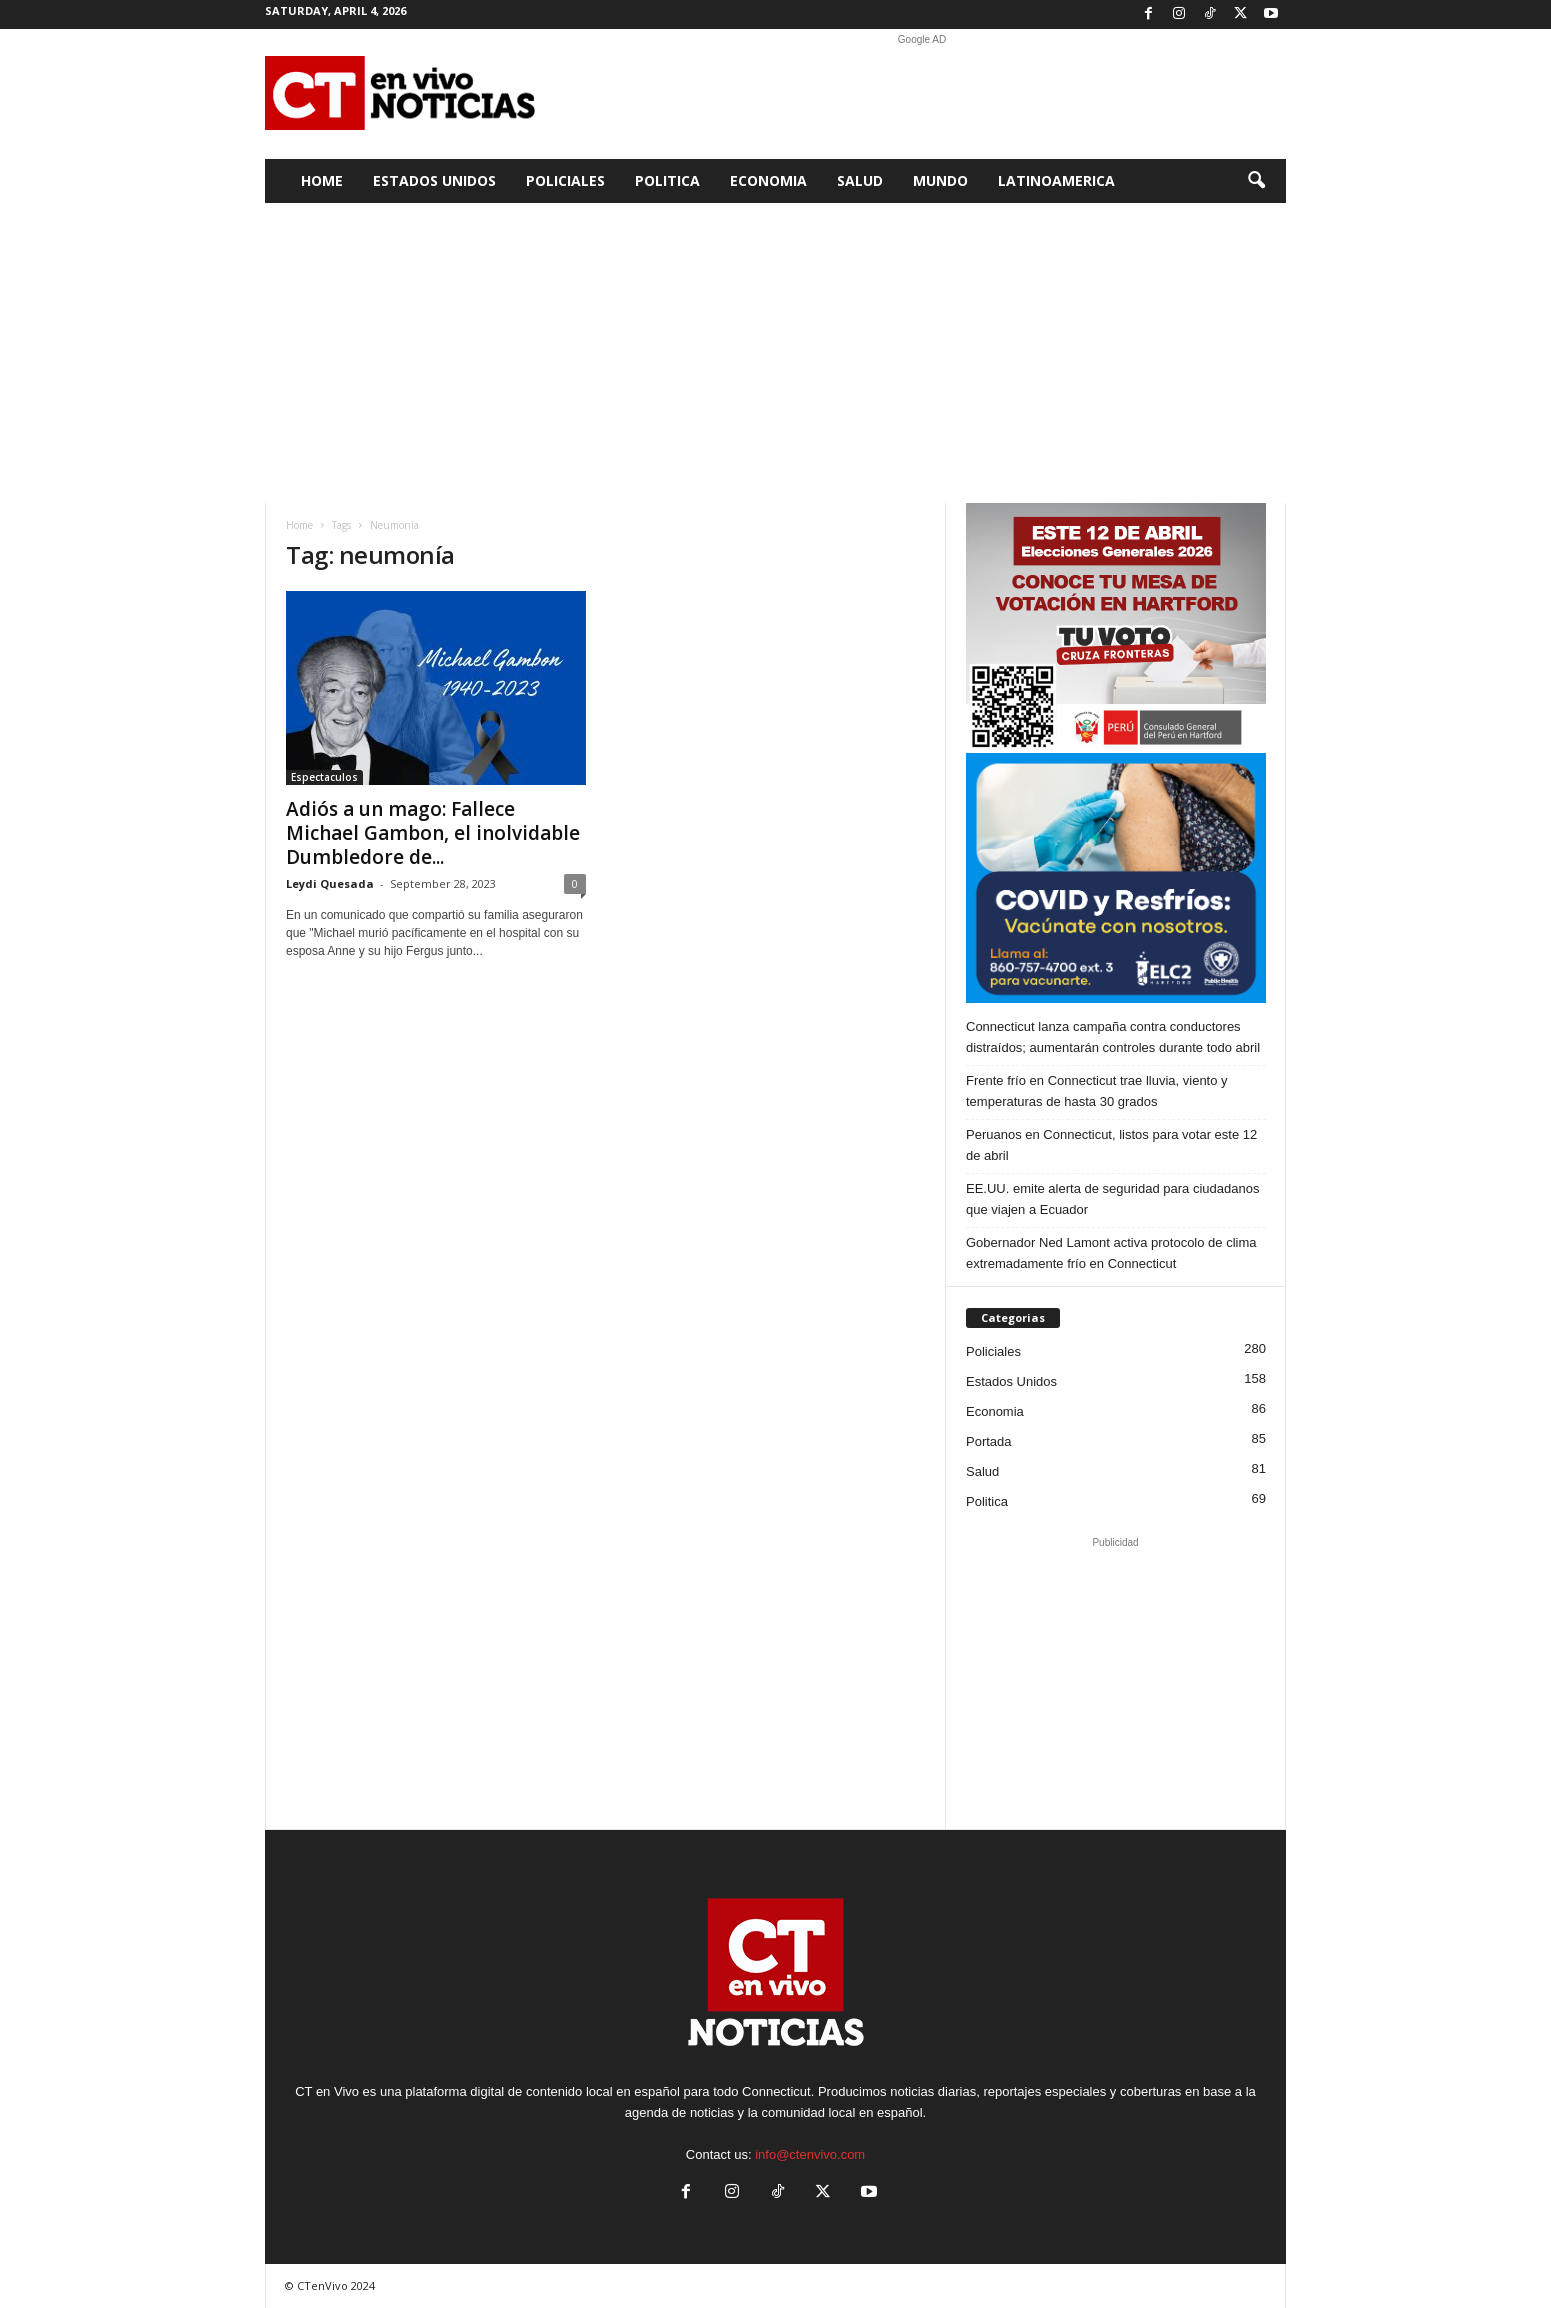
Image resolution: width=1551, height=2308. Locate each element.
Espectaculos (324, 777)
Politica (667, 180)
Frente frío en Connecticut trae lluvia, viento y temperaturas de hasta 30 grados (1097, 1091)
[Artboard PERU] (1116, 628)
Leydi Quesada (330, 883)
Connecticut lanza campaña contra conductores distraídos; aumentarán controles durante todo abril (1113, 1037)
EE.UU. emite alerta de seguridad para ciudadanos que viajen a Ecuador (1112, 1199)
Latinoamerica (1056, 180)
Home (322, 180)
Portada (989, 1441)
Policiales (565, 180)
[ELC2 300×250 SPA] (1116, 878)
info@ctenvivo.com (810, 2154)
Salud (860, 180)
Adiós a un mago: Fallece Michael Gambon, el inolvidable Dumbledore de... (433, 833)
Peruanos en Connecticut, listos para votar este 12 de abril (1111, 1145)
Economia (768, 180)
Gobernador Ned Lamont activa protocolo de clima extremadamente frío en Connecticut (1111, 1253)
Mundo (940, 180)
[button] (1256, 181)
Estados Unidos (434, 180)
